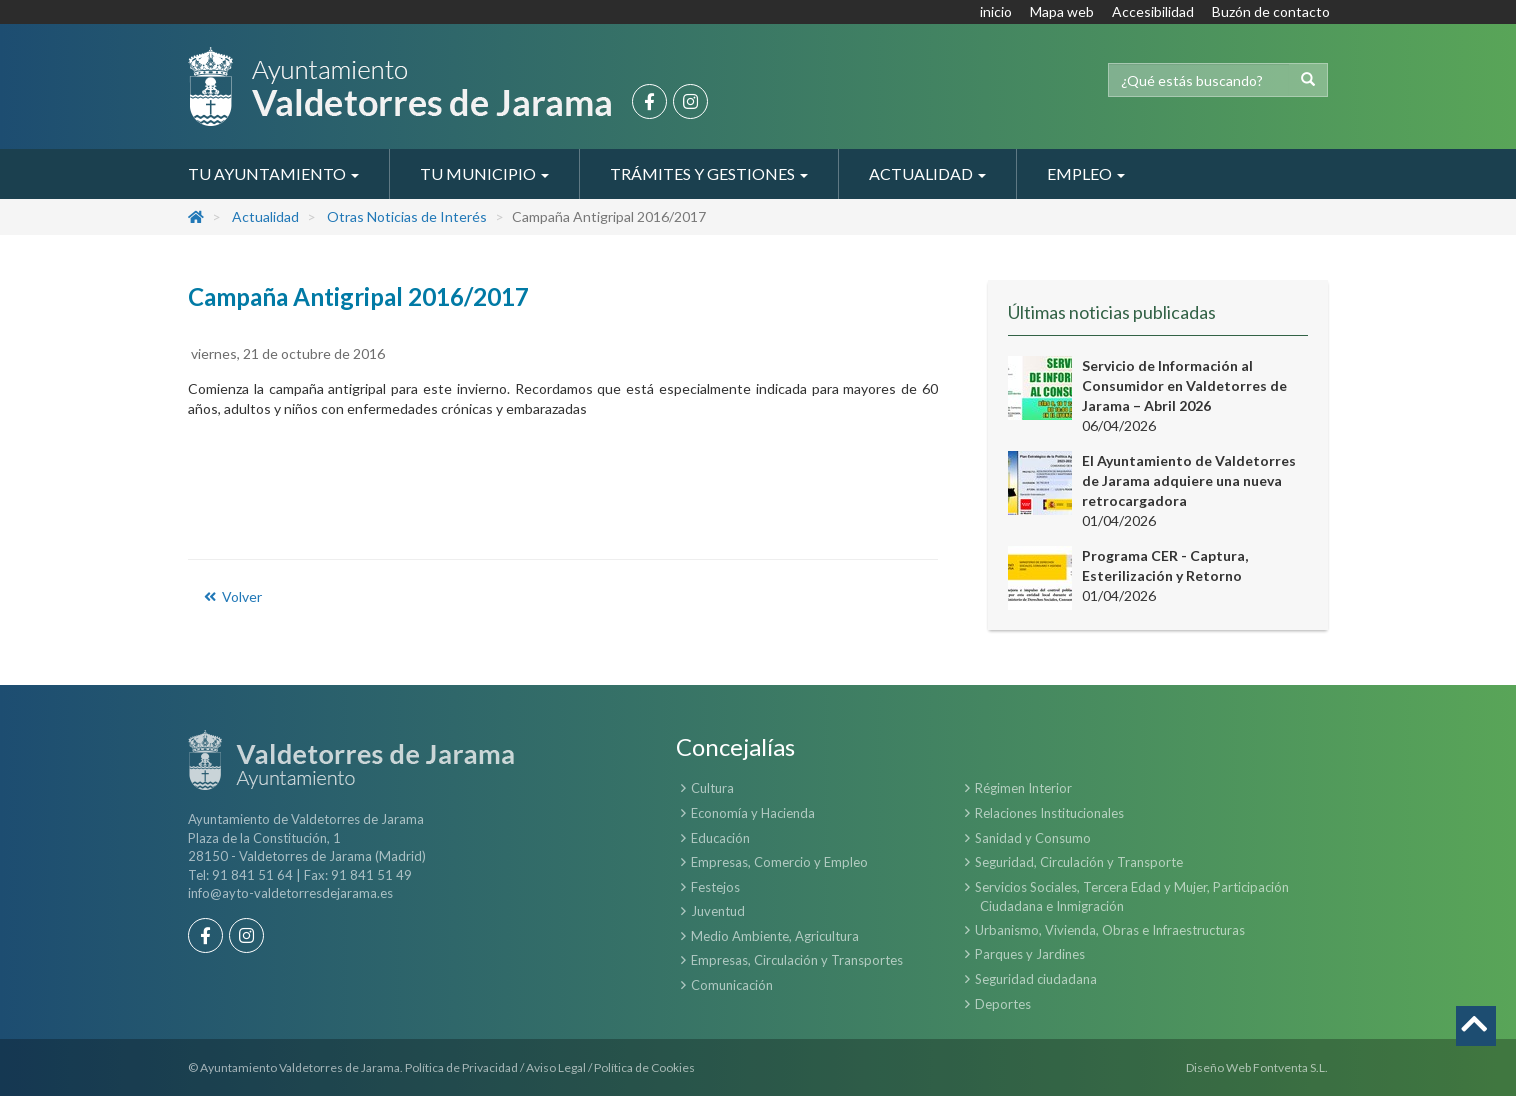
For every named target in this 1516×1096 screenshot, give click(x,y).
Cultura (712, 788)
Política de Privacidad (461, 1067)
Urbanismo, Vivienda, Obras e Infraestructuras (1110, 930)
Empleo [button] (1086, 173)
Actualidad (265, 216)
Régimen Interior (1023, 788)
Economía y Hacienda (753, 813)
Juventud (718, 911)
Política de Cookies (644, 1067)
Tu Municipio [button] (484, 173)
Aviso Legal (556, 1067)
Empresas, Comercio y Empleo (779, 862)
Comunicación (732, 985)
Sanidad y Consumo (1033, 838)
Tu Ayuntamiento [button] (273, 173)
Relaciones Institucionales (1049, 813)
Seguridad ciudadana (1036, 979)
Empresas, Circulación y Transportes (797, 960)
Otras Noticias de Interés (407, 216)
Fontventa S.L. (1290, 1067)
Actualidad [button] (927, 173)
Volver (231, 596)
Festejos (715, 887)
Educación (720, 838)
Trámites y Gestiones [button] (709, 173)
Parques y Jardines (1030, 954)
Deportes (1003, 1004)
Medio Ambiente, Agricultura (775, 936)
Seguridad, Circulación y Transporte (1079, 862)
